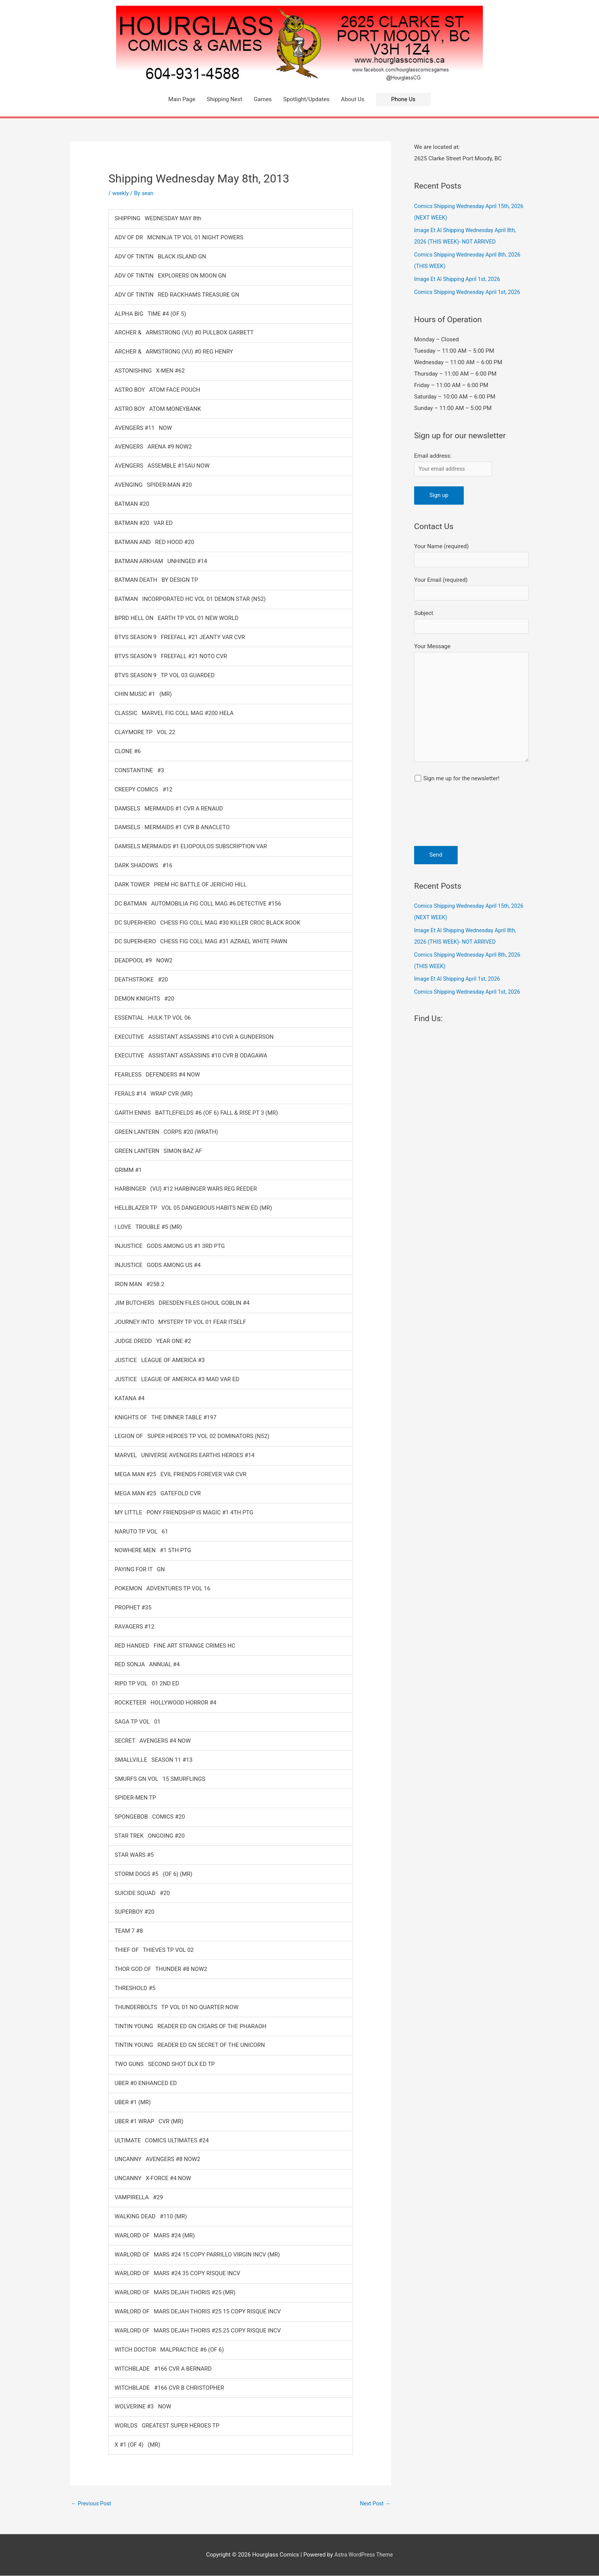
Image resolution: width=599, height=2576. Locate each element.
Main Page (182, 99)
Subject (471, 626)
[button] (403, 99)
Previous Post (92, 2503)
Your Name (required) (471, 557)
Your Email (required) (471, 591)
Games (263, 99)
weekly (121, 193)
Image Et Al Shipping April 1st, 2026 (459, 279)
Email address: (433, 455)
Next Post (374, 2503)
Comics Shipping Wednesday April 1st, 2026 (470, 292)
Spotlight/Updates (306, 99)
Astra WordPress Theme (364, 2555)
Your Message (471, 712)
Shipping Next (224, 99)
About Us (352, 99)
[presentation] (445, 829)
